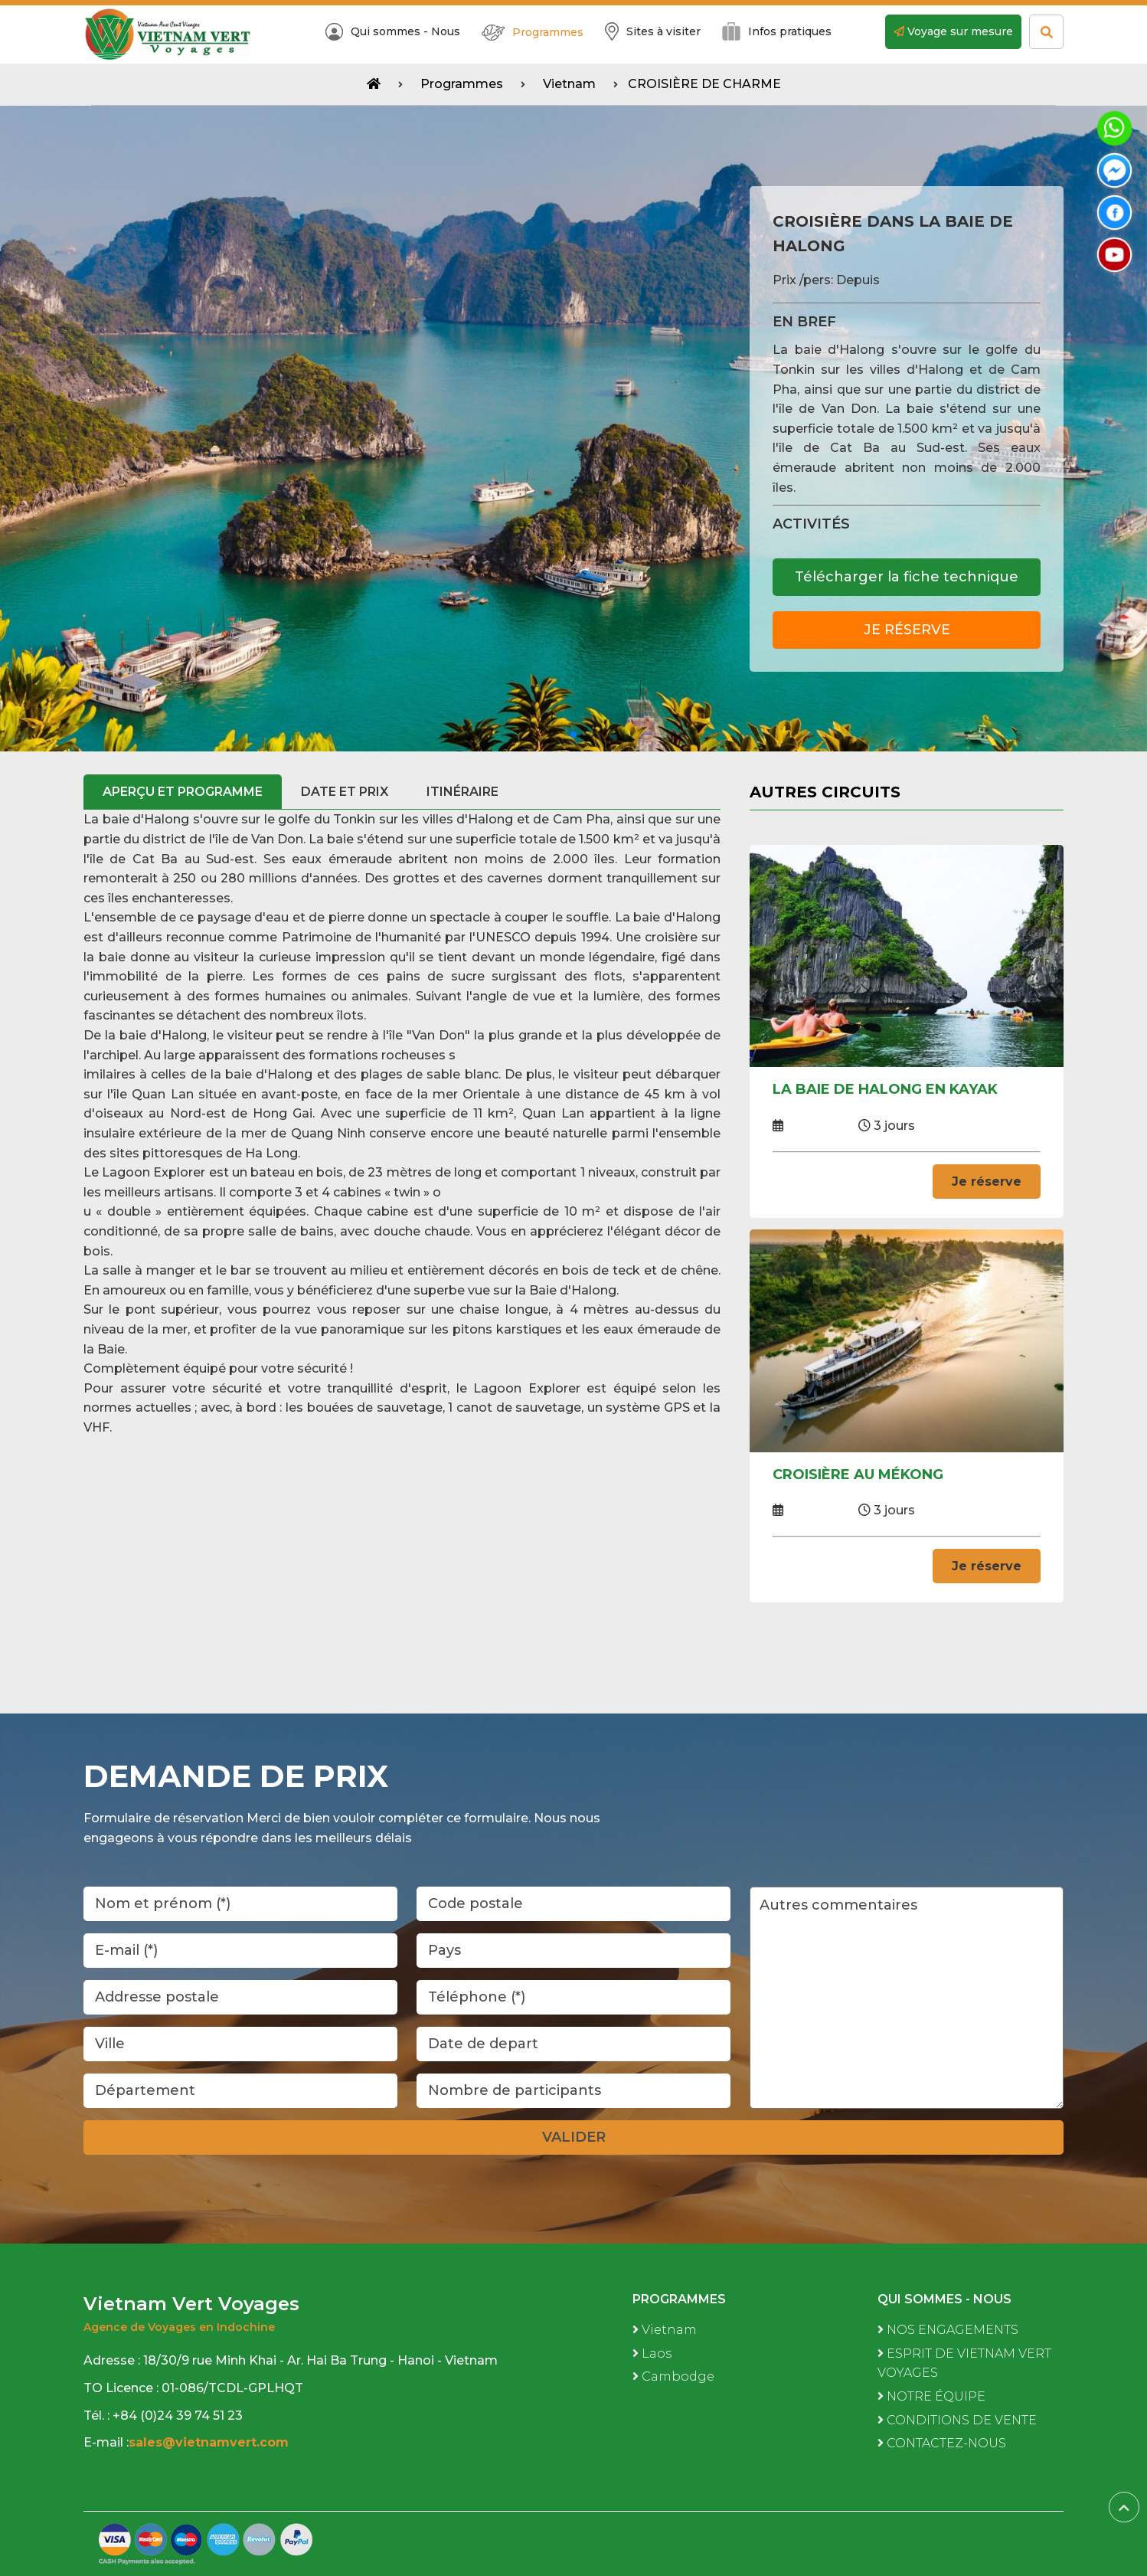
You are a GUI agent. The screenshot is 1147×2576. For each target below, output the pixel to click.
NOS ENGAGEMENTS (947, 2329)
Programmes (532, 33)
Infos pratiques (777, 31)
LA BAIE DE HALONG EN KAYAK (885, 1089)
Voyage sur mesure (953, 31)
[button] (573, 735)
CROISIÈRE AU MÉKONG (858, 1474)
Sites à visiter (653, 31)
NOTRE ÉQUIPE (931, 2396)
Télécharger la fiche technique (906, 576)
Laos (652, 2353)
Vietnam (569, 84)
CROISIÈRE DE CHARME (704, 84)
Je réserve (907, 629)
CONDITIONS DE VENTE (957, 2420)
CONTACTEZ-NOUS (941, 2443)
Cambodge (673, 2377)
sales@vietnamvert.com (210, 2442)
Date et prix (344, 791)
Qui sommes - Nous (392, 32)
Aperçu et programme (183, 791)
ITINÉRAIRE (462, 791)
